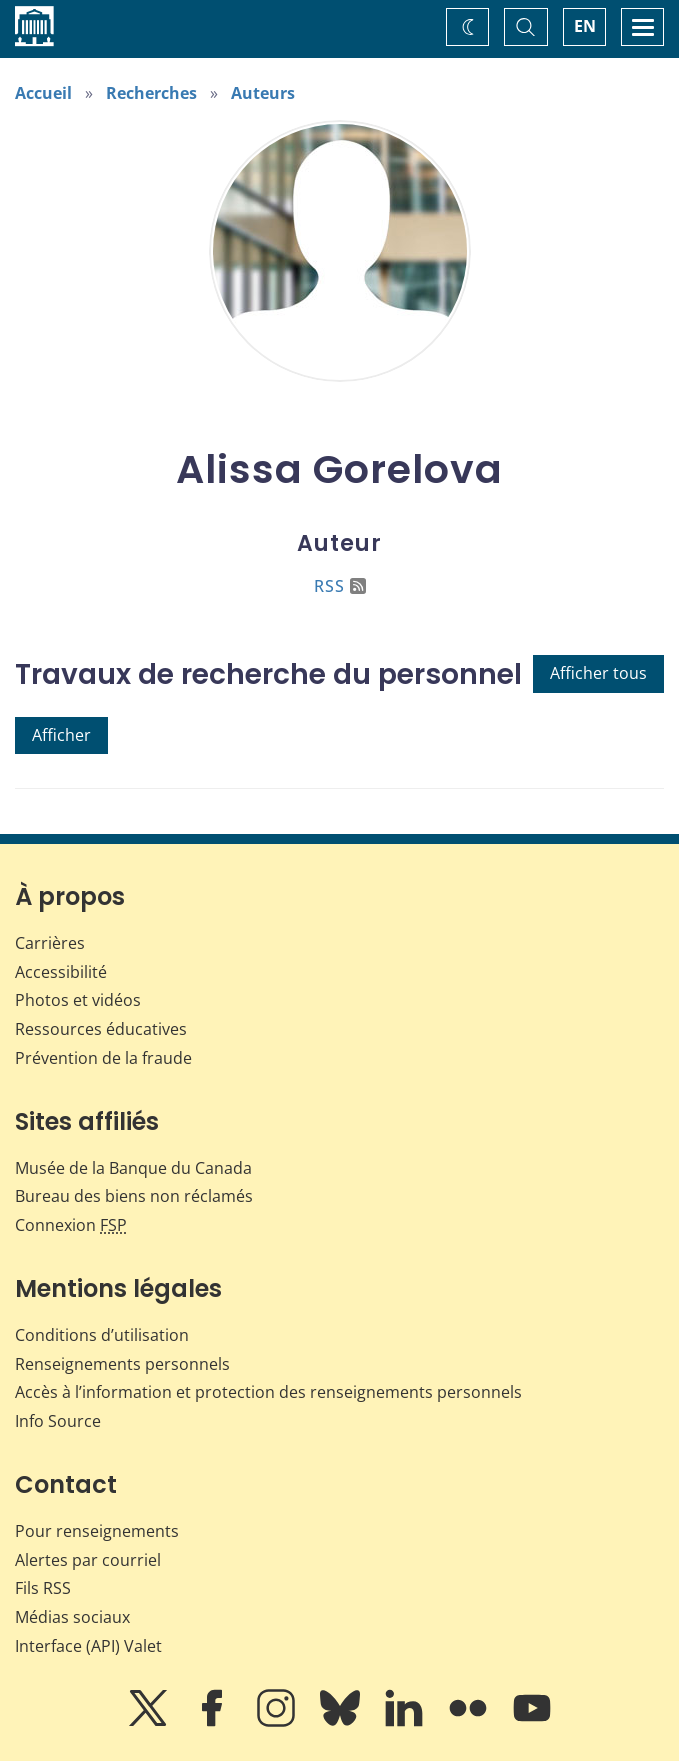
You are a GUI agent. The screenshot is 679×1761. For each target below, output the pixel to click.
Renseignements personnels (122, 1364)
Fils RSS (43, 1588)
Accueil (43, 93)
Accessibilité (61, 972)
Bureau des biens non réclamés (134, 1196)
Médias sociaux (72, 1617)
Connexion (71, 1225)
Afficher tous (598, 673)
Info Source (58, 1421)
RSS (340, 586)
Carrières (50, 943)
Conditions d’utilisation (102, 1335)
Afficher (61, 735)
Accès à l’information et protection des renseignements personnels (268, 1392)
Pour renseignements (97, 1531)
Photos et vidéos (78, 1000)
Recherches (151, 93)
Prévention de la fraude (103, 1058)
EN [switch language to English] (585, 26)
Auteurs (263, 93)
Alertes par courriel (88, 1560)
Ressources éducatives (101, 1029)
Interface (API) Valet (88, 1646)
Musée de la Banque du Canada (133, 1168)
